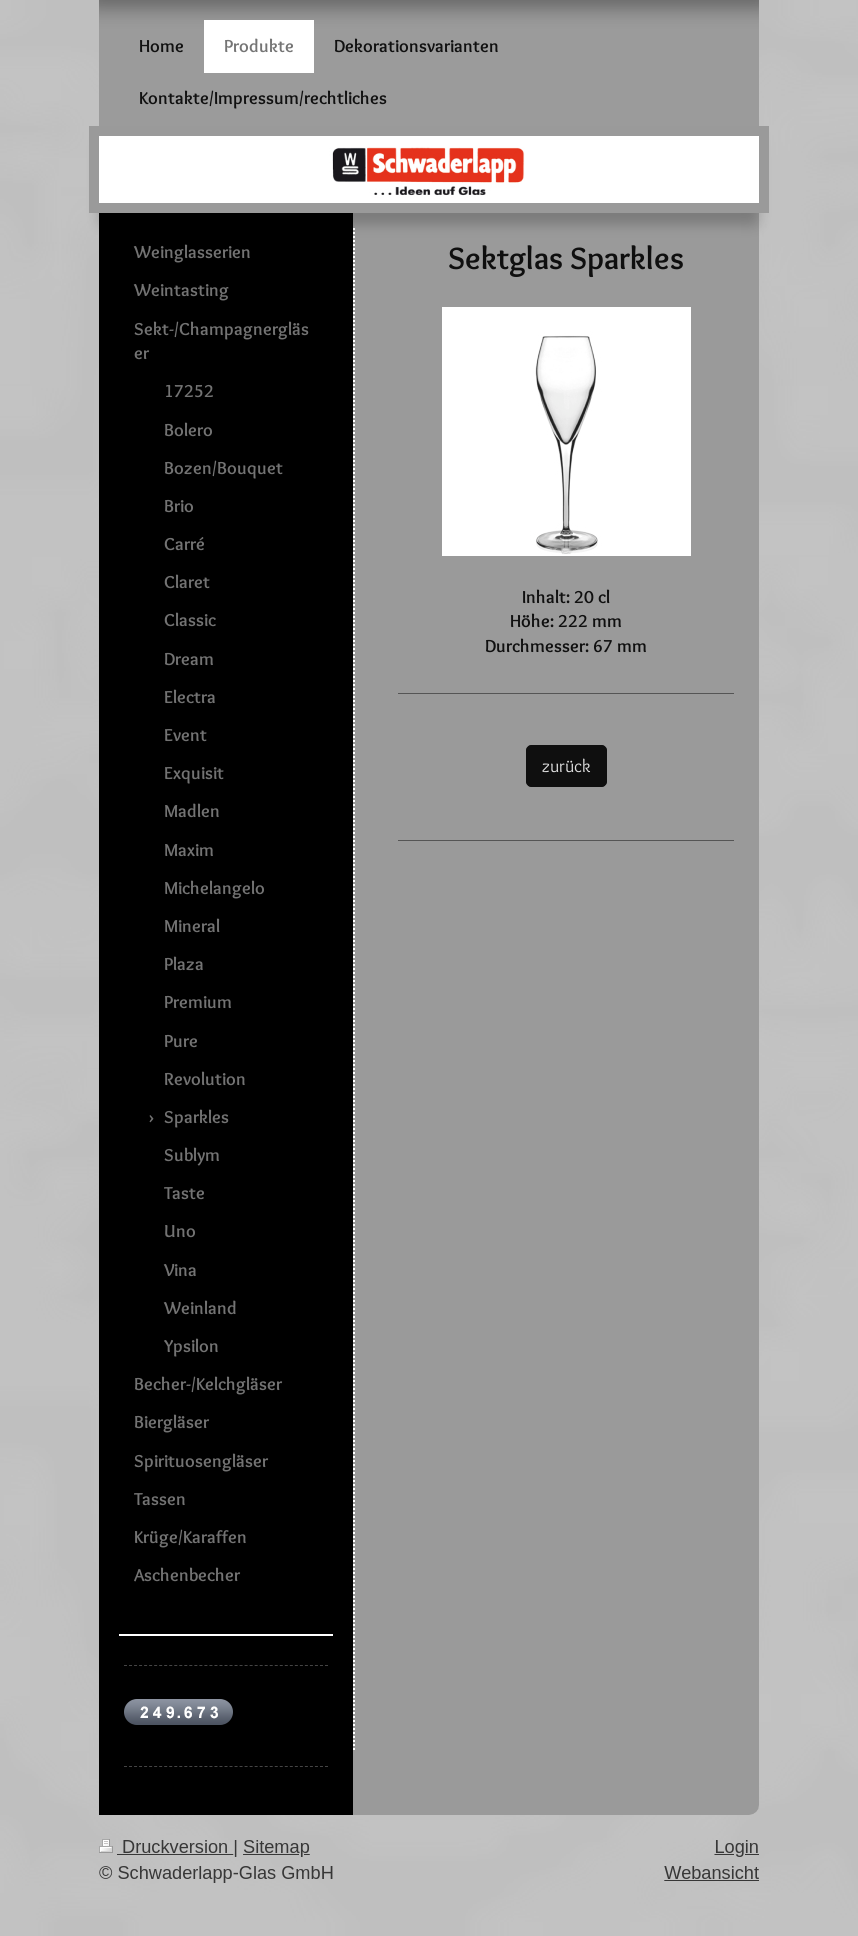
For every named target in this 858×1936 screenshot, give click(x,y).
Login (736, 1847)
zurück (566, 765)
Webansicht (711, 1873)
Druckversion (166, 1847)
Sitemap (276, 1847)
